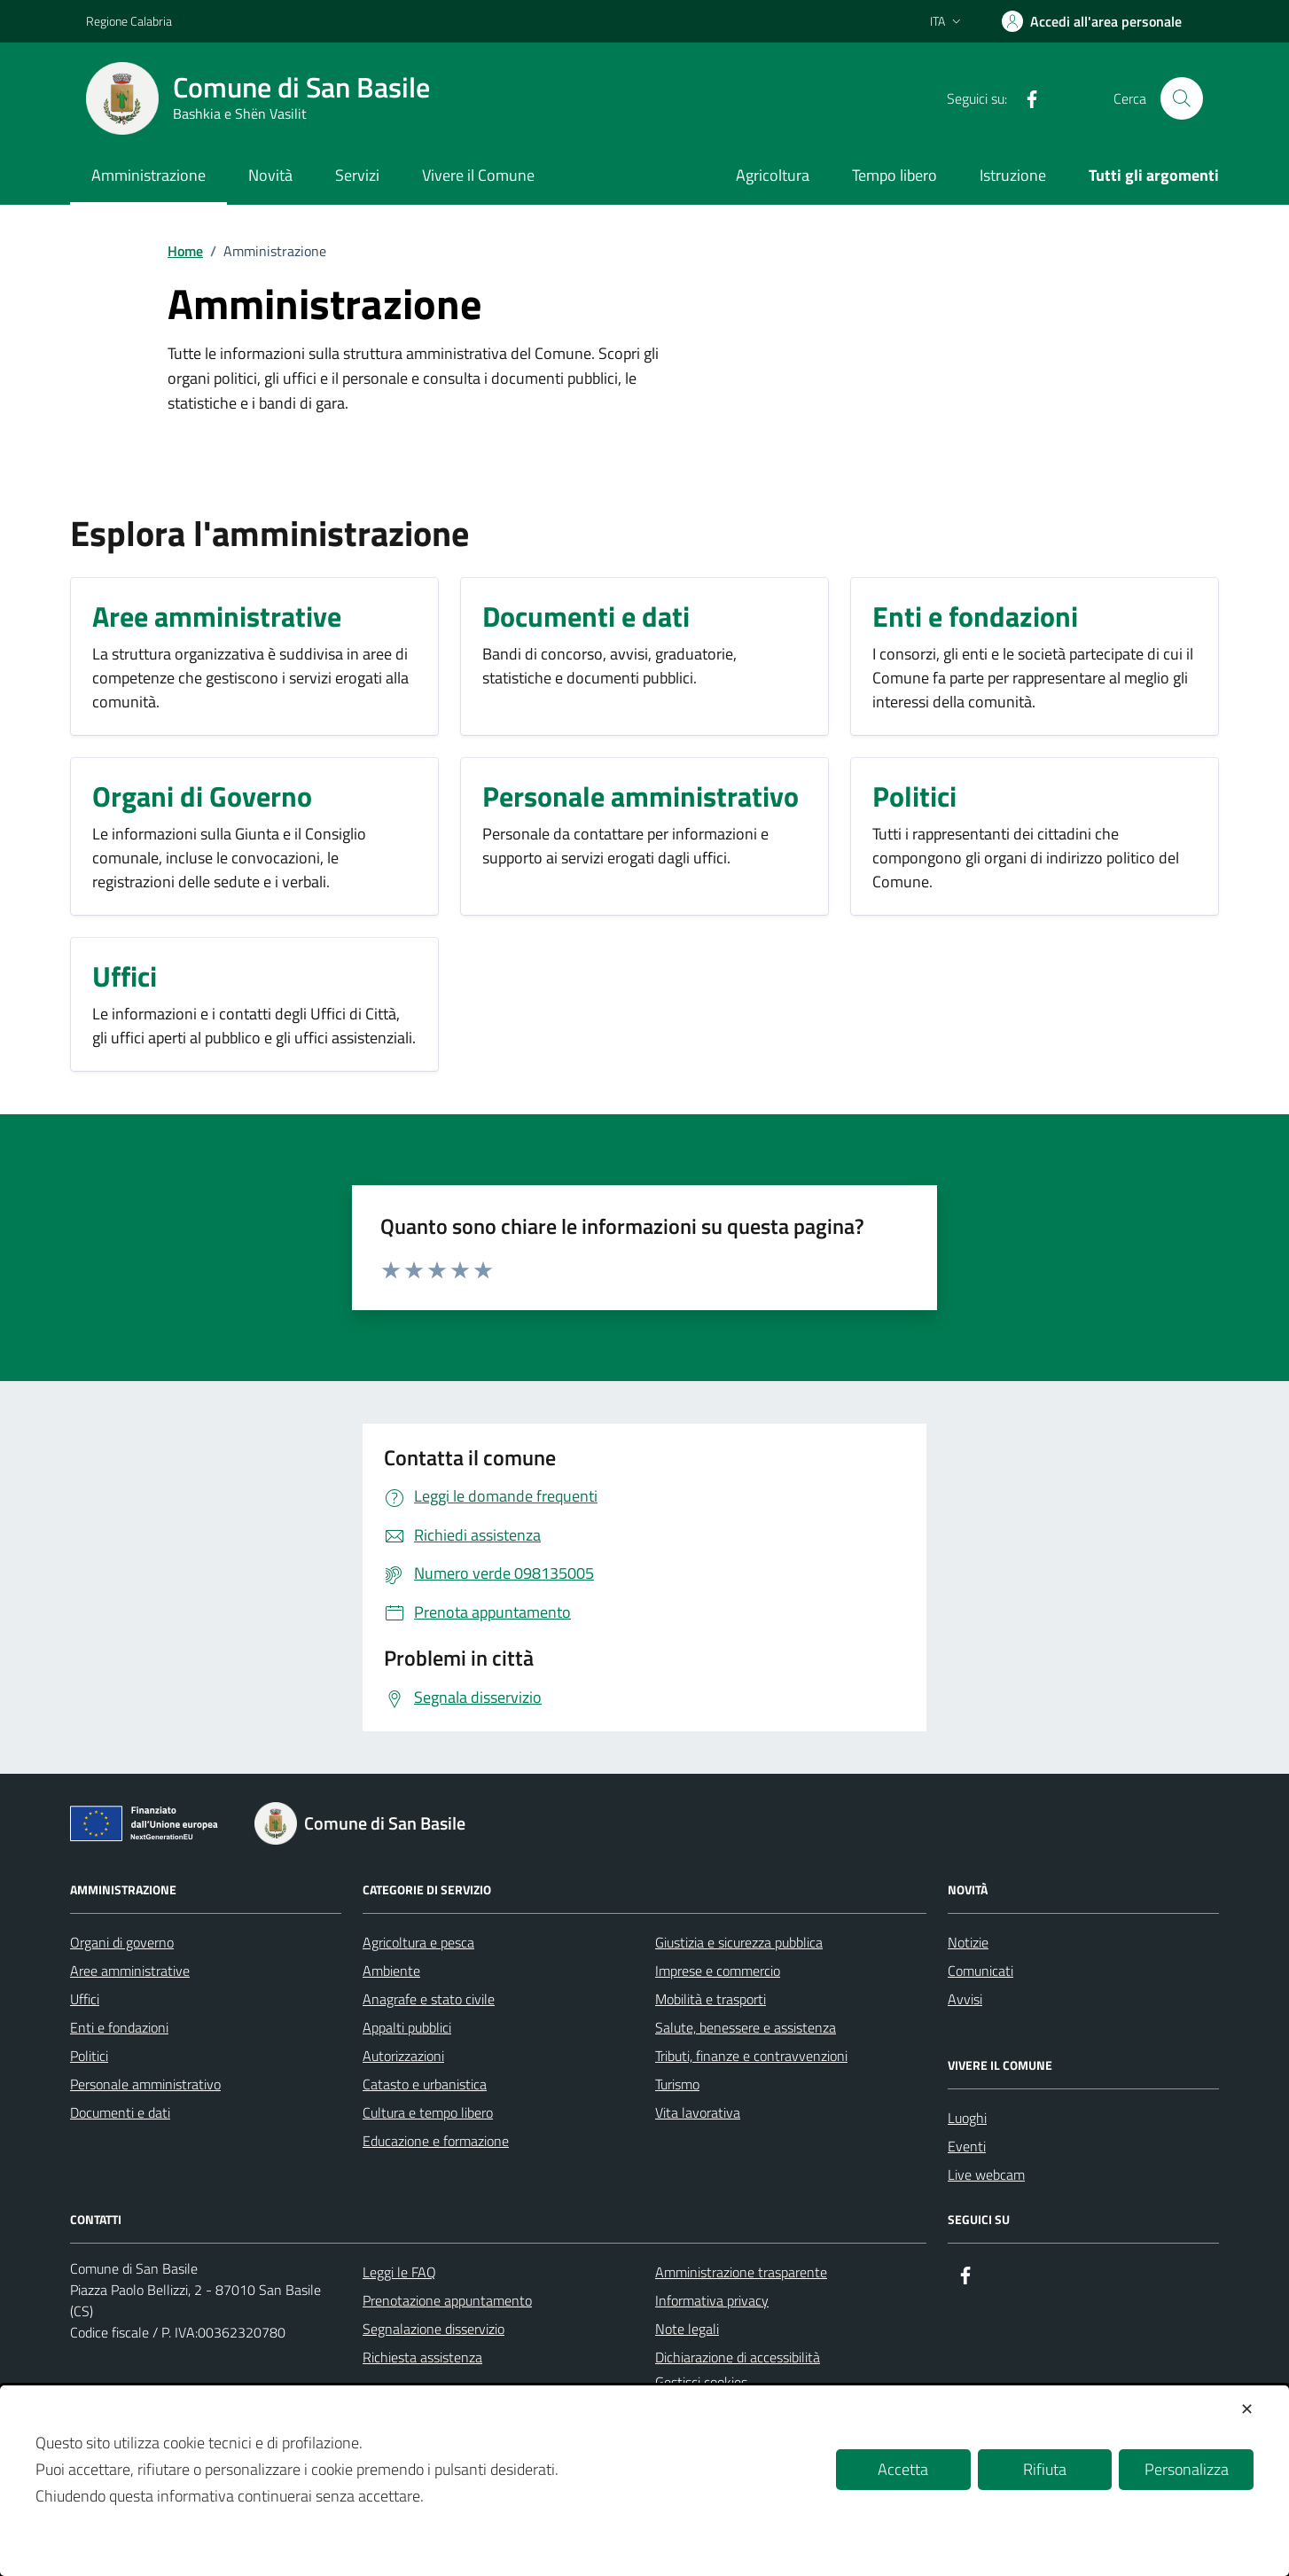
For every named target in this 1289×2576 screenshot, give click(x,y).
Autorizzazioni (403, 2055)
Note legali (687, 2328)
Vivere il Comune (478, 175)
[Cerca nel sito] (1181, 98)
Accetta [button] (903, 2469)
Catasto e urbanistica (425, 2084)
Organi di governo (122, 1942)
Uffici (84, 1999)
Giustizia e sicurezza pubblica (739, 1942)
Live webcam (986, 2174)
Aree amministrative (130, 1970)
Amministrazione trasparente (741, 2272)
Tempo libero (894, 175)
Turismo (677, 2084)
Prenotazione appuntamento (447, 2300)
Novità (270, 175)
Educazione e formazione (436, 2140)
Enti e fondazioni (119, 2027)
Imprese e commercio (717, 1970)
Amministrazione (148, 175)
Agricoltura (772, 175)
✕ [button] (1247, 2409)
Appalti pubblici (407, 2027)
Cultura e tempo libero (428, 2112)
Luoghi (967, 2117)
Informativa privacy (712, 2300)
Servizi (357, 175)
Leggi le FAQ (399, 2272)
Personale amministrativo (145, 2084)
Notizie (968, 1942)
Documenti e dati (120, 2112)
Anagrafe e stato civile (429, 1999)
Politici (89, 2055)
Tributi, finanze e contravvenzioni (751, 2055)
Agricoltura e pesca (418, 1942)
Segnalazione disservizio (433, 2328)
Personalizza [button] (1186, 2469)
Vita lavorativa (697, 2112)
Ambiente (391, 1970)
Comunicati (980, 1970)
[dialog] (644, 2480)
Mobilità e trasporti (710, 1999)
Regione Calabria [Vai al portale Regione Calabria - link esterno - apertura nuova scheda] (129, 21)
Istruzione (1013, 175)
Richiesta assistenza (422, 2357)
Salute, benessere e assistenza (745, 2027)
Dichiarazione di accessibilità (737, 2357)
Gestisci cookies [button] (701, 2382)
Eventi (967, 2146)
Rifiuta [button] (1044, 2469)
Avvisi (965, 1999)
